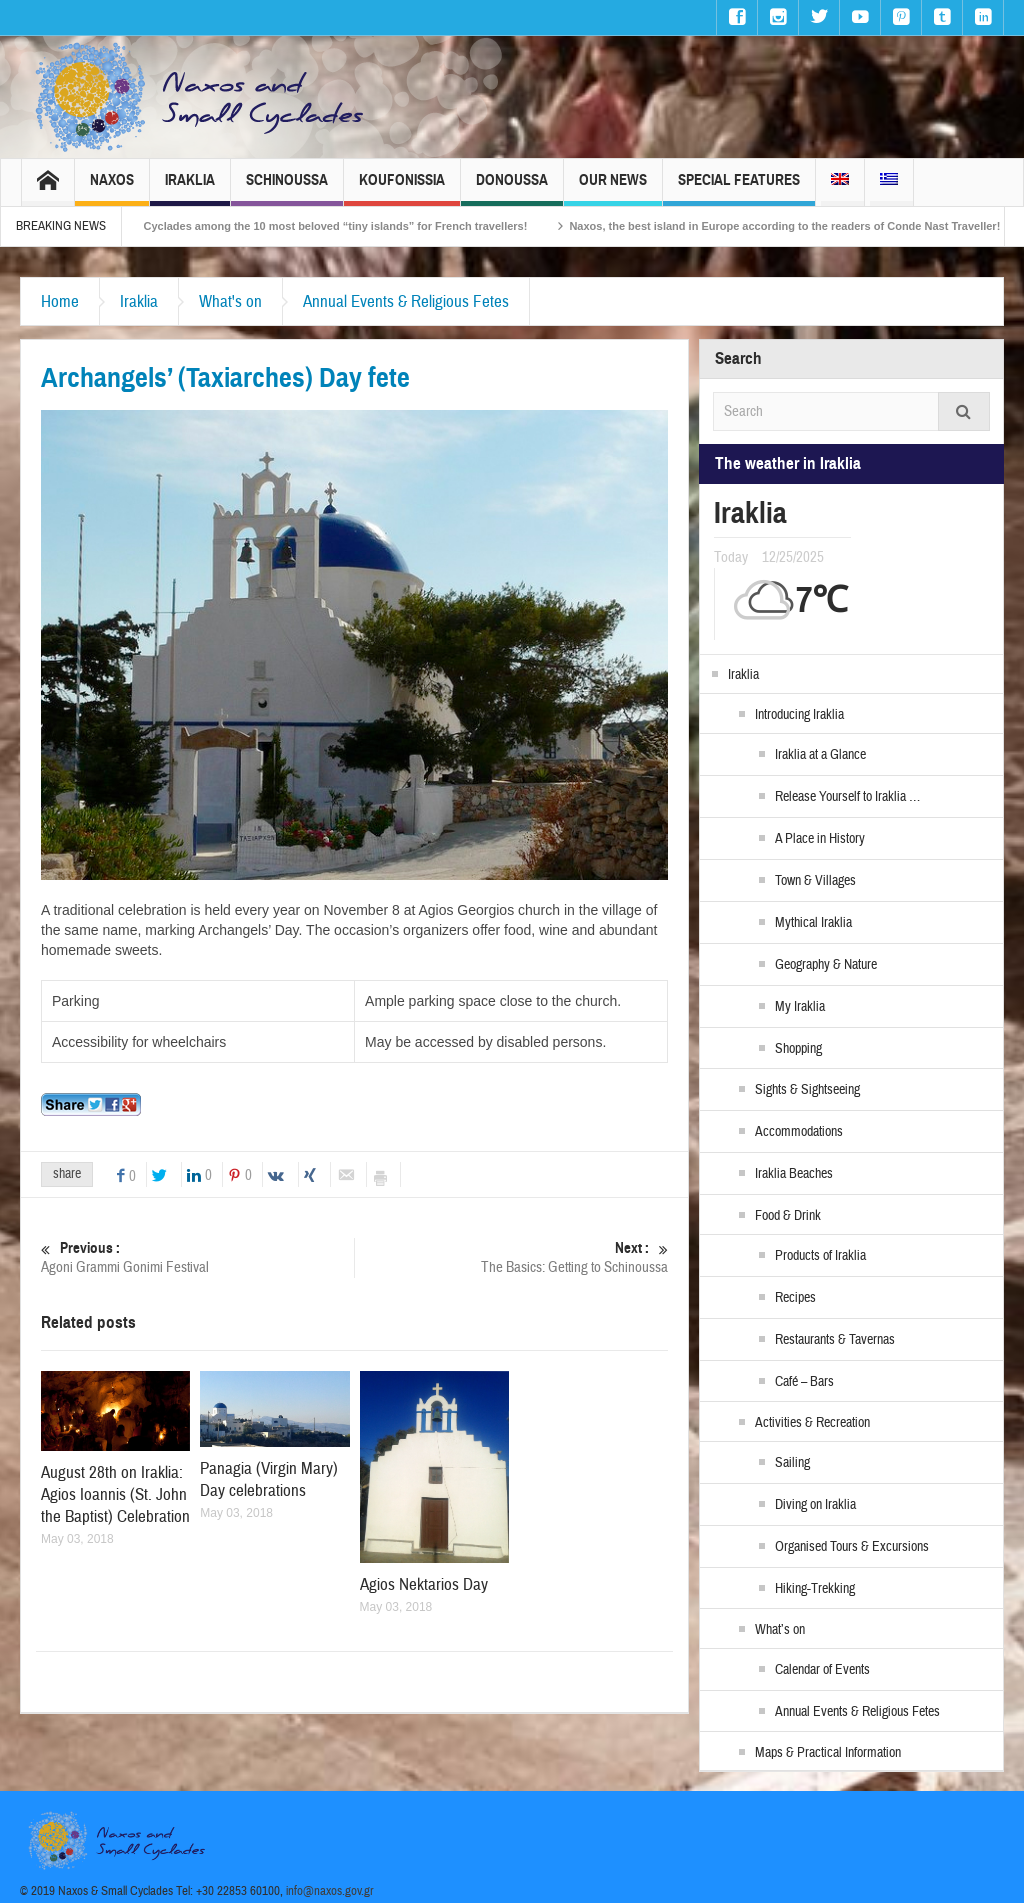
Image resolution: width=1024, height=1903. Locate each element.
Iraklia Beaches (794, 1174)
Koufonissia (402, 188)
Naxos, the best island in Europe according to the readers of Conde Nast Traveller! (801, 226)
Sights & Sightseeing (807, 1090)
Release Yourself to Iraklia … (847, 797)
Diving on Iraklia (815, 1505)
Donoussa (512, 188)
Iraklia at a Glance (820, 755)
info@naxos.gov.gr (330, 1891)
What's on (230, 301)
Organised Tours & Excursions (852, 1547)
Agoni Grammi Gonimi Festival (197, 1257)
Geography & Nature (826, 965)
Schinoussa (287, 188)
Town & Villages (815, 881)
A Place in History (820, 839)
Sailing (792, 1463)
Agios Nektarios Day (424, 1584)
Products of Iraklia (820, 1256)
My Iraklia (800, 1007)
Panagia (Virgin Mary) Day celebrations (269, 1479)
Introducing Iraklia (799, 715)
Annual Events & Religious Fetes (406, 301)
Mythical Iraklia (813, 923)
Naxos (112, 188)
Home (60, 301)
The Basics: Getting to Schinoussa (511, 1257)
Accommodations (799, 1132)
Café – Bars (804, 1382)
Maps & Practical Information (828, 1753)
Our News (613, 188)
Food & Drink (788, 1216)
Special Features (739, 188)
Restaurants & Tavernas (835, 1340)
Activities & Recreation (812, 1423)
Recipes (795, 1298)
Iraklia (190, 188)
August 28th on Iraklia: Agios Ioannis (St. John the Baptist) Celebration (115, 1494)
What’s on (780, 1630)
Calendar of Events (822, 1670)
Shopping (798, 1049)
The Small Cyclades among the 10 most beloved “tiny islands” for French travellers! (324, 226)
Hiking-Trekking (815, 1589)
